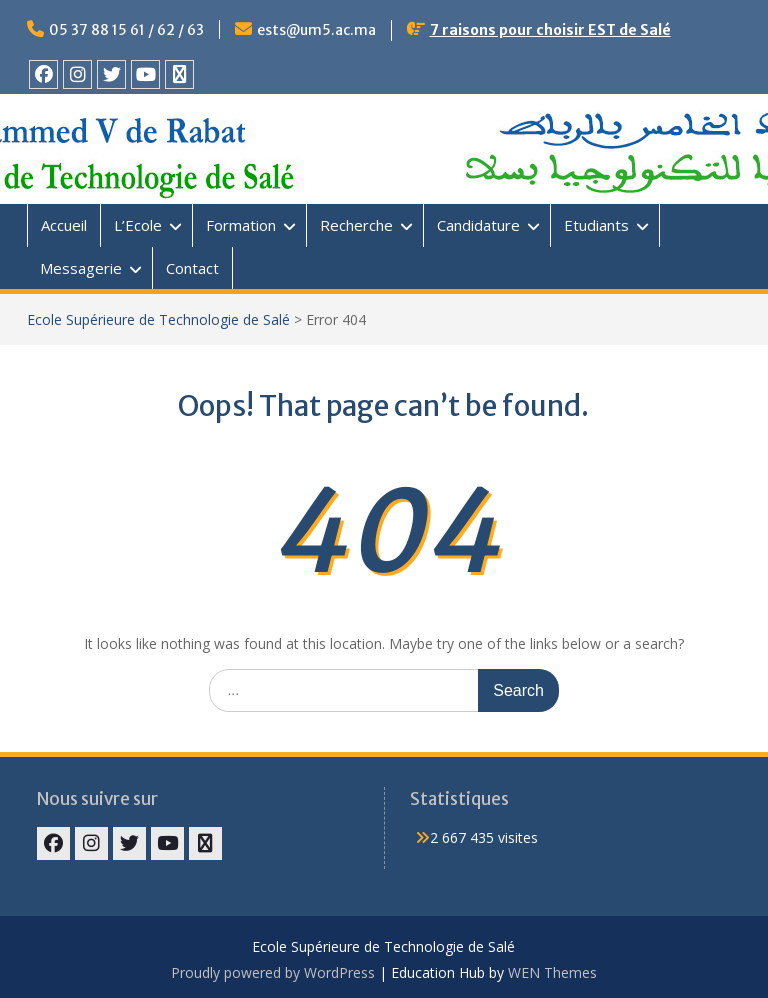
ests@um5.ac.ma (316, 30)
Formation (241, 225)
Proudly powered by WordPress (273, 972)
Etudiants (596, 225)
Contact (192, 268)
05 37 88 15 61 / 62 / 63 (126, 30)
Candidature (478, 225)
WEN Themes (552, 972)
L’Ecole (138, 225)
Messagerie (81, 268)
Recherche (356, 225)
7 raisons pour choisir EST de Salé (550, 30)
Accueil (64, 225)
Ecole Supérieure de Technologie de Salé (158, 319)
